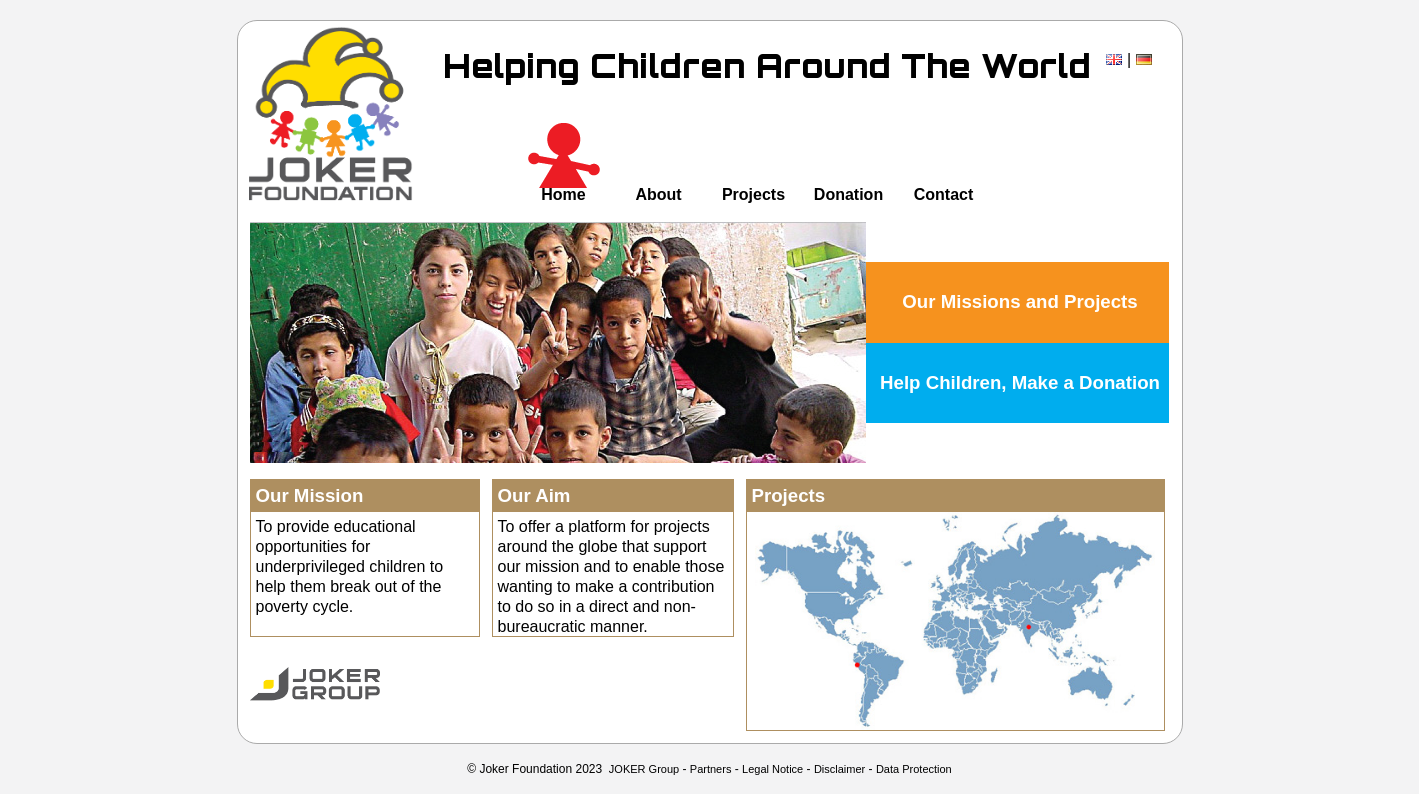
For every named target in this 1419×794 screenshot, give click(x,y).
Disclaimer (839, 769)
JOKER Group (644, 769)
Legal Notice (772, 769)
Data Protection (914, 769)
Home (563, 194)
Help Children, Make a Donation (1020, 382)
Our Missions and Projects (1019, 301)
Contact (944, 194)
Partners (711, 769)
